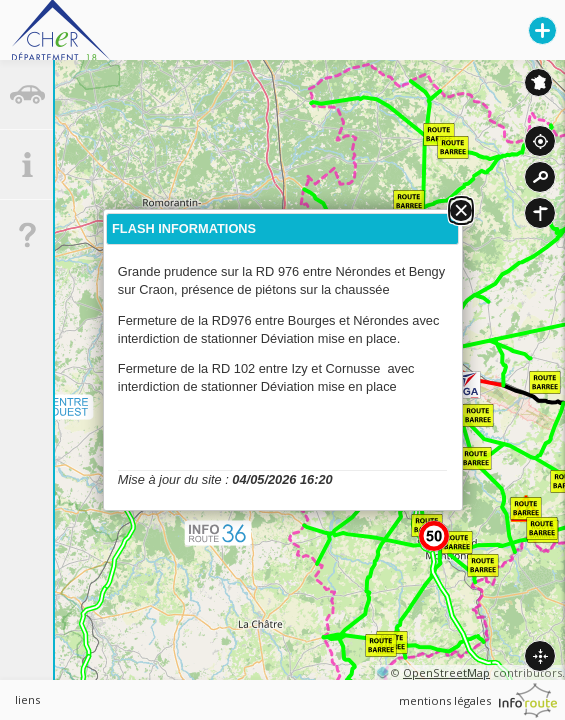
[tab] (26, 95)
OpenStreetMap (446, 672)
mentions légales (445, 700)
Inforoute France (538, 82)
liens (27, 699)
